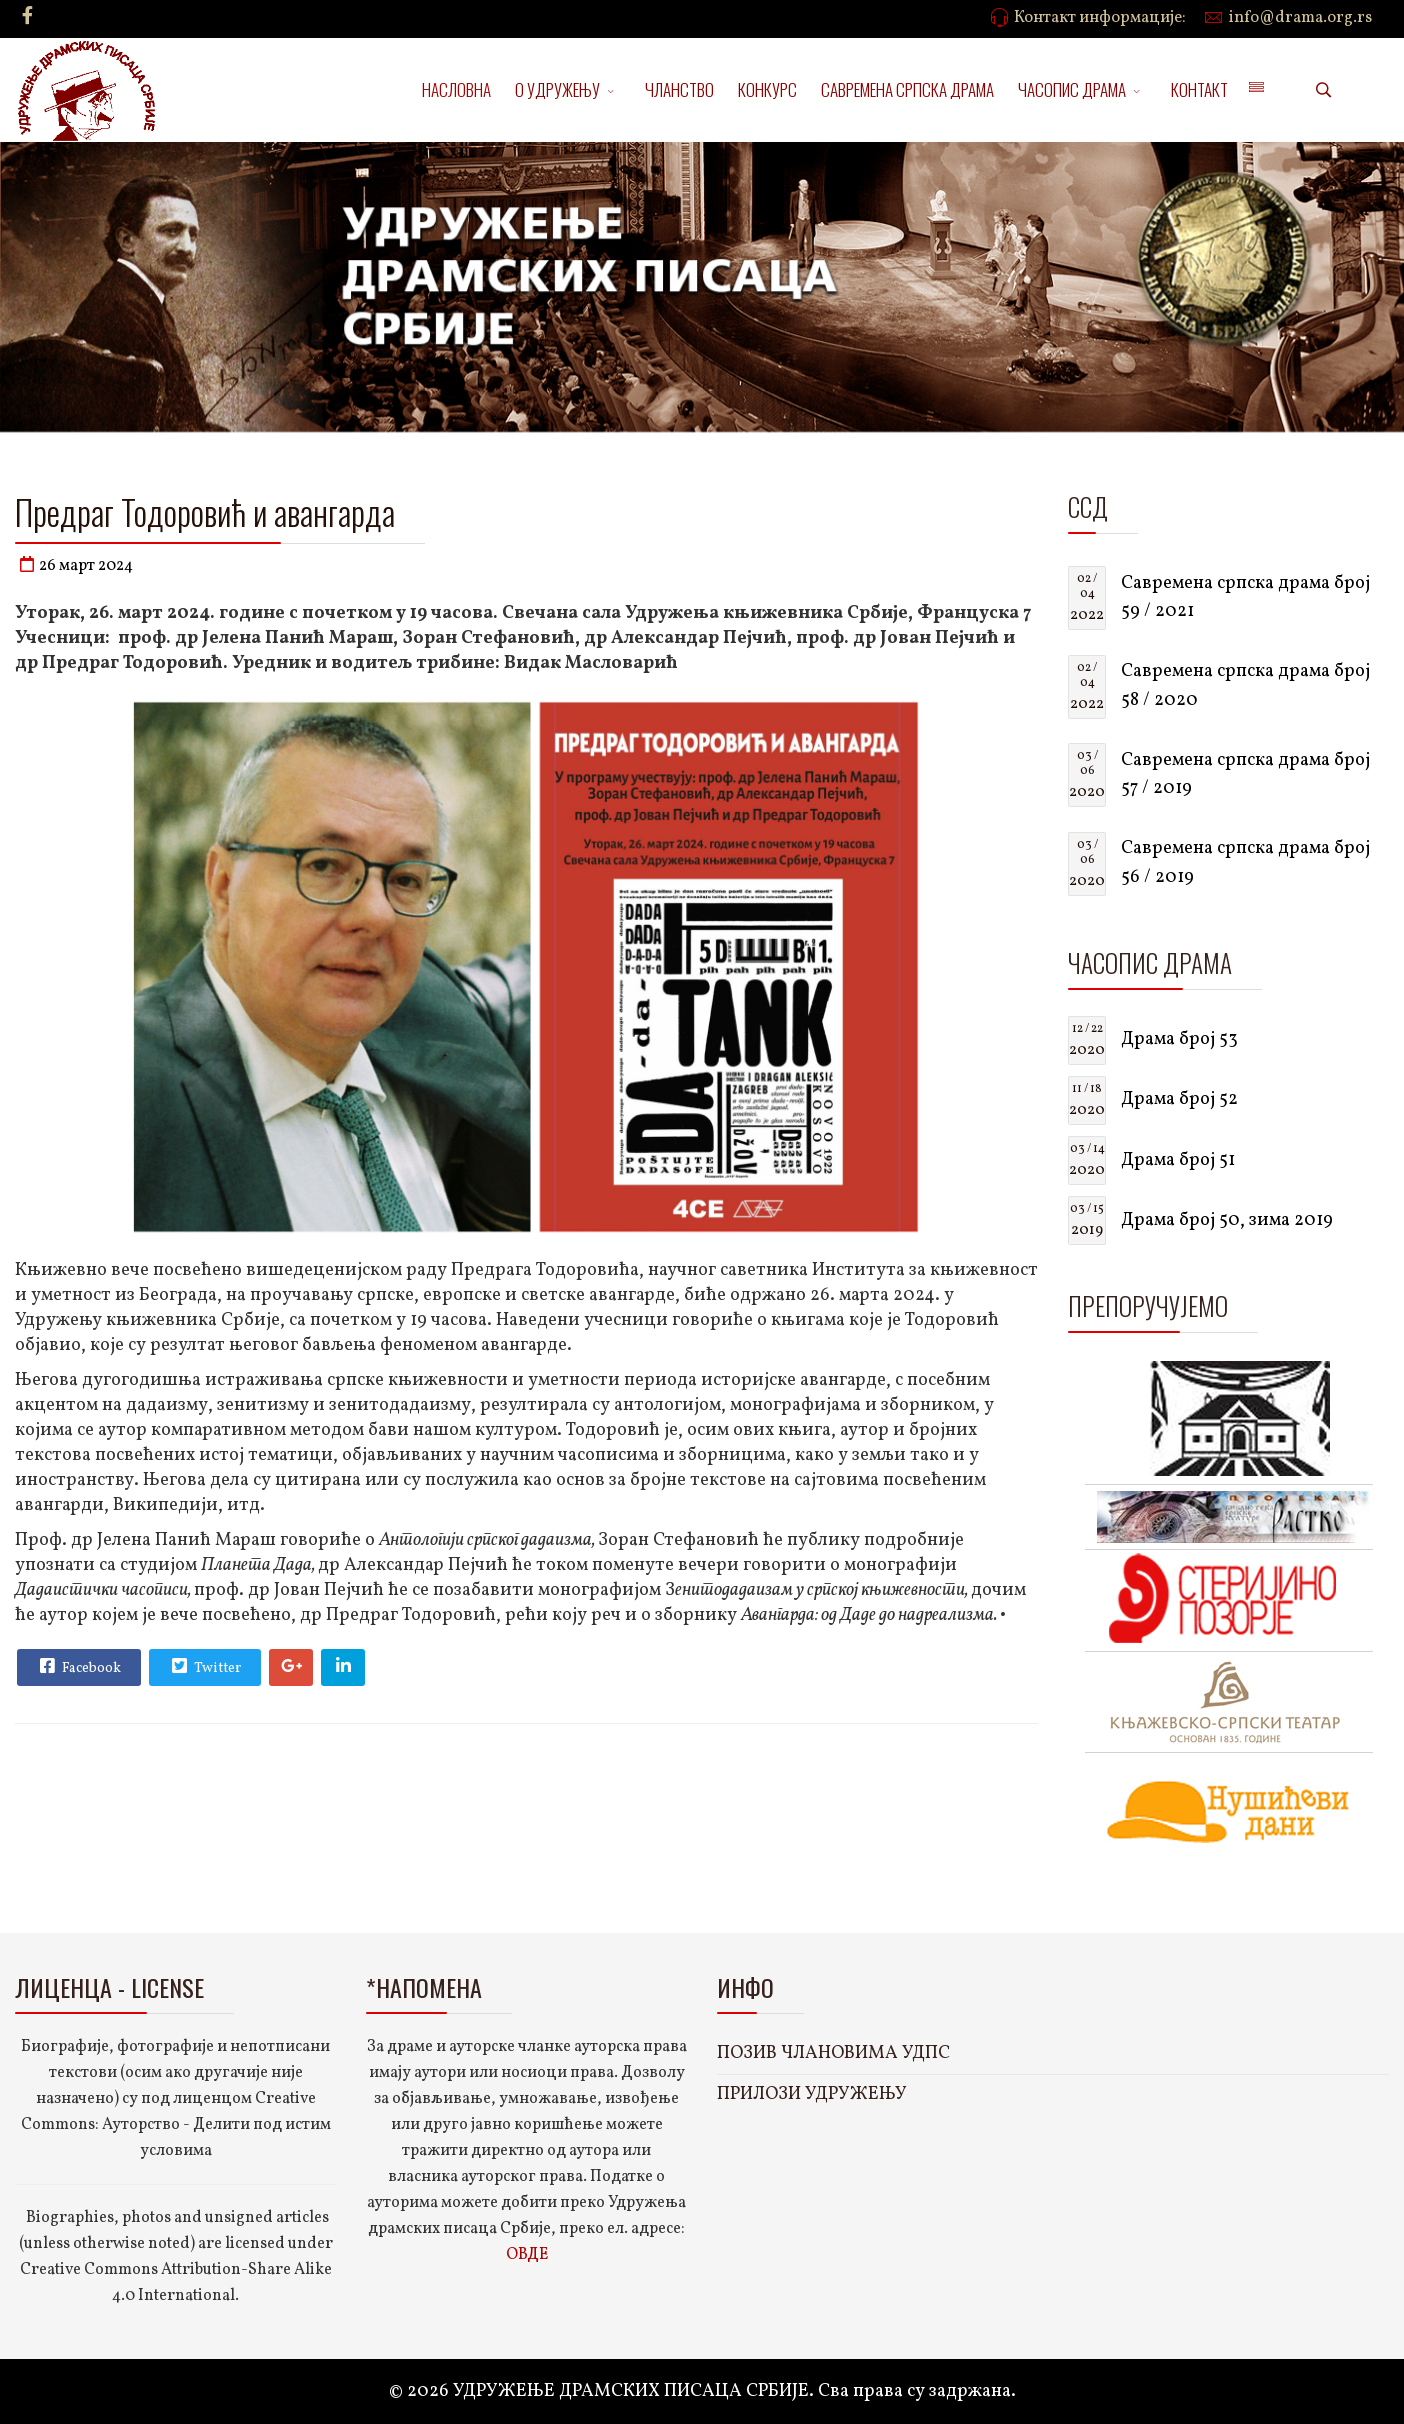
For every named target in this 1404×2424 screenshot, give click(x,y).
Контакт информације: (1100, 18)
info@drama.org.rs (1300, 18)
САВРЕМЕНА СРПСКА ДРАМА (907, 89)
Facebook (78, 1666)
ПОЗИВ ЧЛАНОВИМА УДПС (833, 2053)
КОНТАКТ (1199, 89)
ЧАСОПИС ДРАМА (1072, 89)
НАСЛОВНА (456, 89)
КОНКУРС (767, 89)
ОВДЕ (527, 2255)
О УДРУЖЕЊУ (557, 89)
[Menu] (1256, 90)
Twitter (204, 1666)
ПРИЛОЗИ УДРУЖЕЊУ (812, 2094)
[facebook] (27, 17)
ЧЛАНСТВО (679, 89)
